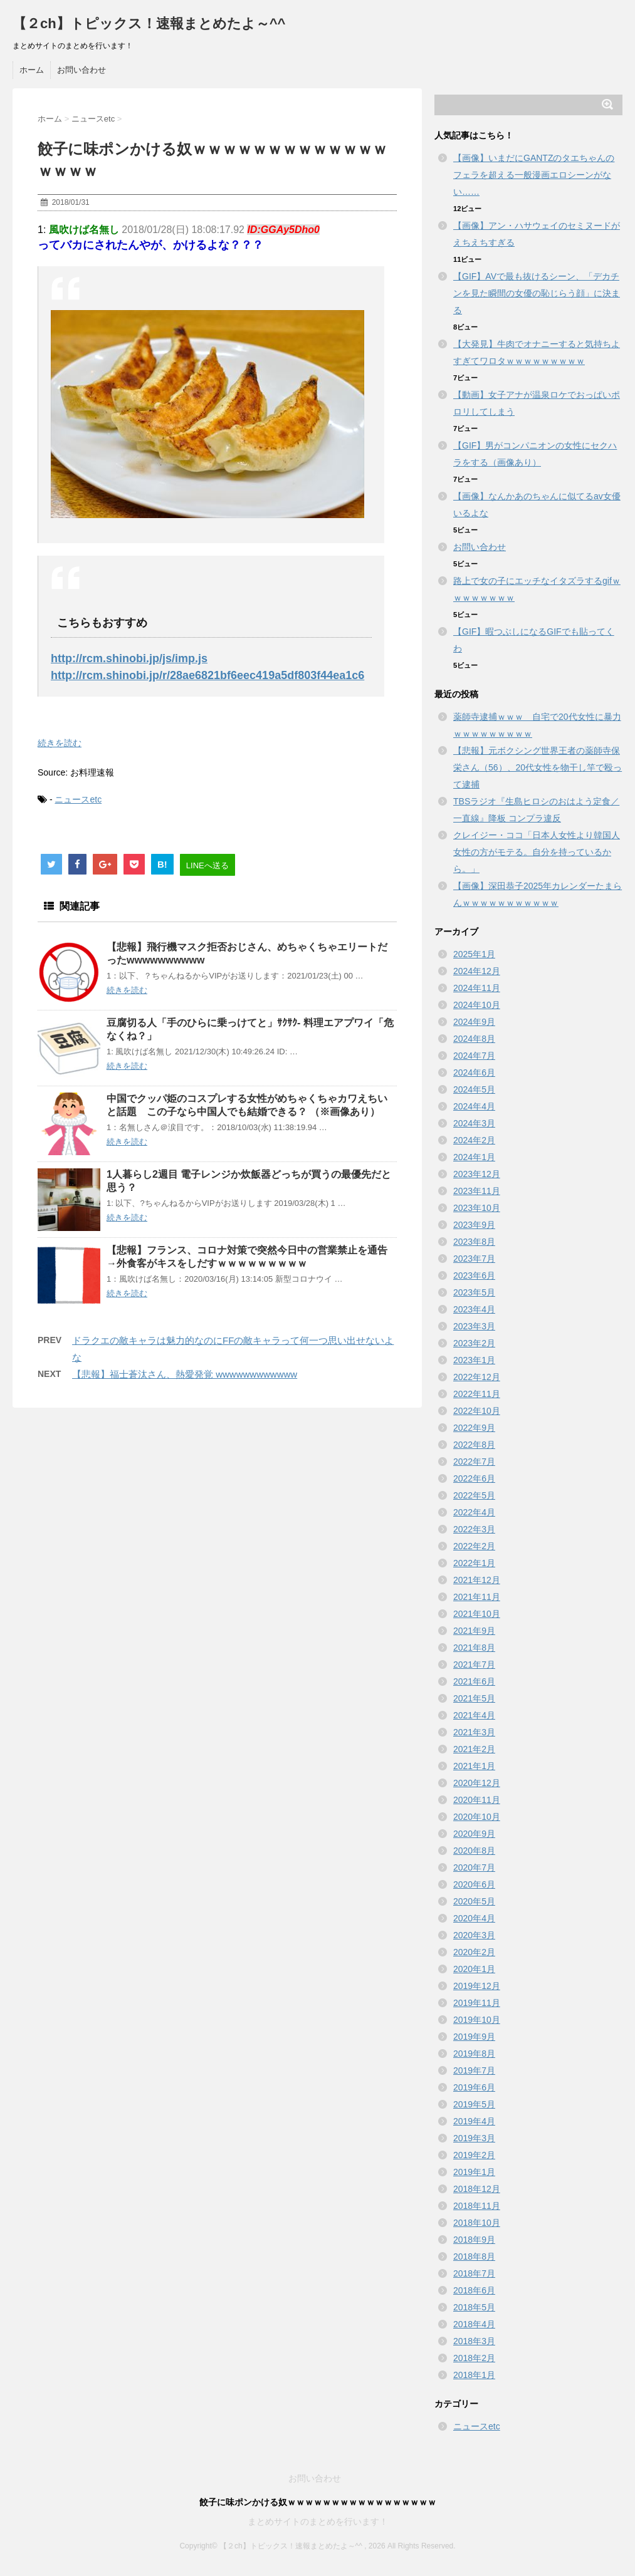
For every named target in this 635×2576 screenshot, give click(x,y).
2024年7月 (474, 1056)
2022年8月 (474, 1445)
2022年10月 (476, 1411)
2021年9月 (474, 1631)
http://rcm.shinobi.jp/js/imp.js (129, 658)
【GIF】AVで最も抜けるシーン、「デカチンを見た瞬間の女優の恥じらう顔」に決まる (536, 293)
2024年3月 (474, 1123)
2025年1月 (474, 954)
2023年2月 (474, 1343)
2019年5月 (474, 2104)
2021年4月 (474, 1715)
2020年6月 (474, 1884)
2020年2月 (474, 1952)
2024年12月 (476, 971)
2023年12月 (476, 1174)
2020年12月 (476, 1783)
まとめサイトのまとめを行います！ (318, 2521)
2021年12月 (476, 1580)
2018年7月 (474, 2273)
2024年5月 (474, 1089)
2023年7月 (474, 1259)
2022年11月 (476, 1394)
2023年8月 (474, 1242)
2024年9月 (474, 1022)
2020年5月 (474, 1901)
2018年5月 (474, 2307)
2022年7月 (474, 1462)
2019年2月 (474, 2155)
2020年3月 (474, 1935)
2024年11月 (476, 988)
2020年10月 (476, 1817)
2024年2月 (474, 1140)
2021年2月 (474, 1749)
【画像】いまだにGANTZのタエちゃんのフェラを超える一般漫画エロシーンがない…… (533, 175)
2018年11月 (476, 2206)
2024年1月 (474, 1157)
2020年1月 (474, 1969)
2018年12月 (476, 2189)
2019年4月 (474, 2121)
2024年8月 (474, 1039)
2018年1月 (474, 2375)
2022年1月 (474, 1563)
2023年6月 (474, 1275)
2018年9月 (474, 2240)
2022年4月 (474, 1512)
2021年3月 (474, 1732)
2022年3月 (474, 1529)
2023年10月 (476, 1208)
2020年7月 (474, 1867)
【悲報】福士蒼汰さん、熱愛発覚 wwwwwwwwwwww (184, 1374)
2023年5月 (474, 1292)
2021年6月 (474, 1681)
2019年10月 (476, 2020)
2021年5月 (474, 1698)
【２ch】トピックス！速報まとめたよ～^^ (149, 23)
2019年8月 (474, 2054)
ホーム (31, 70)
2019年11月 (476, 2003)
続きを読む (59, 743)
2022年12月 (476, 1377)
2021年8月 (474, 1648)
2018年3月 (474, 2341)
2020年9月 (474, 1834)
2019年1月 (474, 2172)
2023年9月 (474, 1225)
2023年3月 (474, 1326)
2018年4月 (474, 2324)
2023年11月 (476, 1191)
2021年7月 (474, 1664)
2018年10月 (476, 2223)
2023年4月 (474, 1309)
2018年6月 (474, 2290)
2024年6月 (474, 1072)
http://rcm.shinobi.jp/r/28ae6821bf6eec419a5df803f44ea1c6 (207, 675)
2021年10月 (476, 1614)
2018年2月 (474, 2358)
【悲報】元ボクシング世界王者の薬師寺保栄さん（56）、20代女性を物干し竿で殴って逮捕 (537, 767)
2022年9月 (474, 1428)
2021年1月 (474, 1766)
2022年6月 (474, 1478)
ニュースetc (78, 799)
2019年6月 (474, 2087)
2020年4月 (474, 1918)
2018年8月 (474, 2256)
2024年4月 (474, 1106)
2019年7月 (474, 2070)
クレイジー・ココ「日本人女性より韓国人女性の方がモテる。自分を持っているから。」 (536, 852)
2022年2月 (474, 1546)
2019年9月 (474, 2037)
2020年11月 (476, 1800)
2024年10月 (476, 1005)
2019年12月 (476, 1986)
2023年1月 (474, 1360)
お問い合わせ (81, 70)
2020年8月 (474, 1851)
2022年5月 (474, 1495)
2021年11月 (476, 1597)
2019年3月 (474, 2138)
